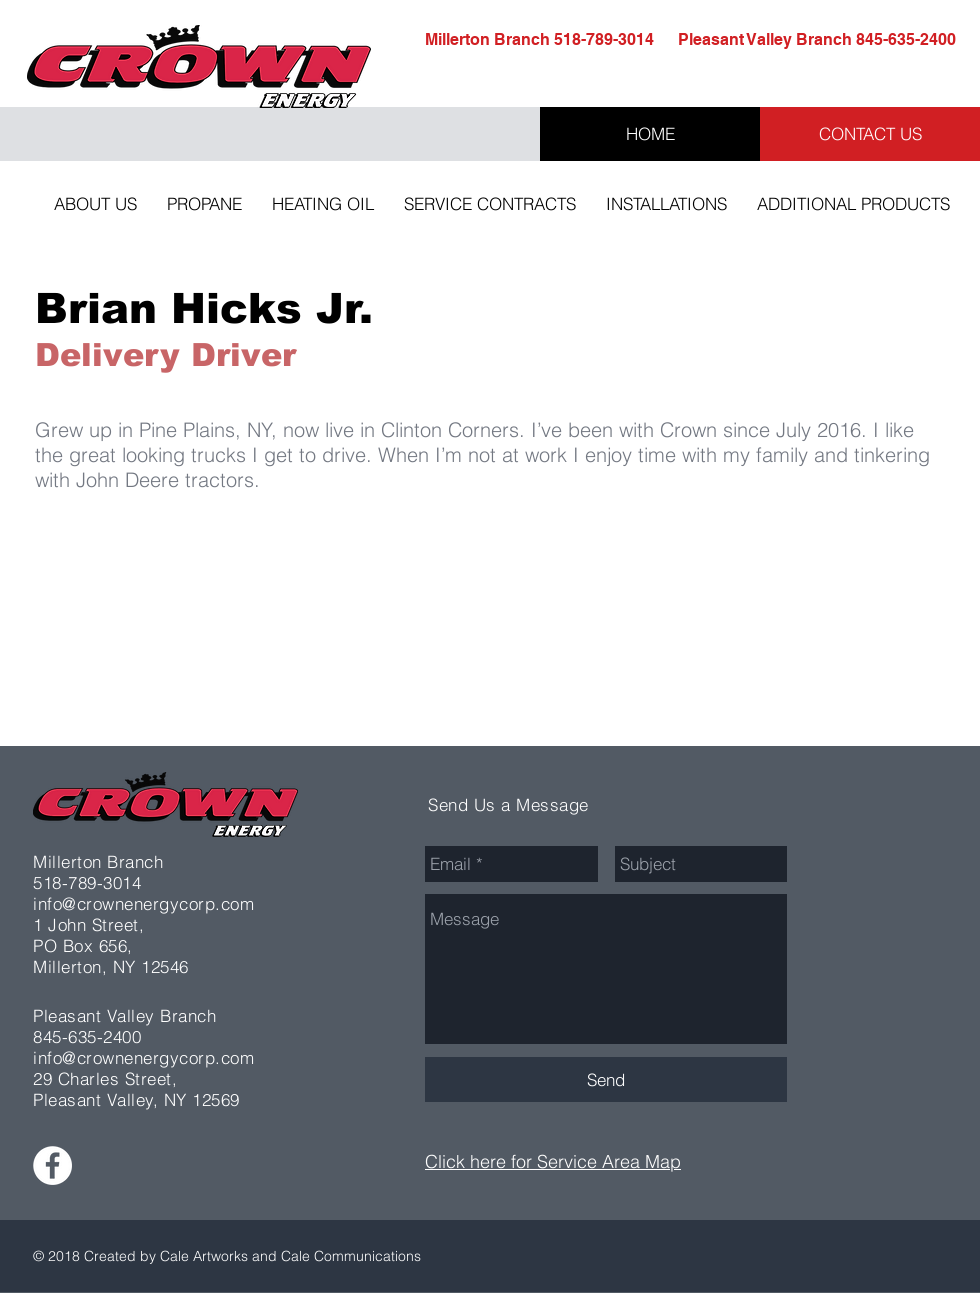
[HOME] (650, 134)
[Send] (606, 1079)
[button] (95, 204)
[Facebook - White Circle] (52, 1165)
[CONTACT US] (870, 134)
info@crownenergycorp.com (143, 903)
